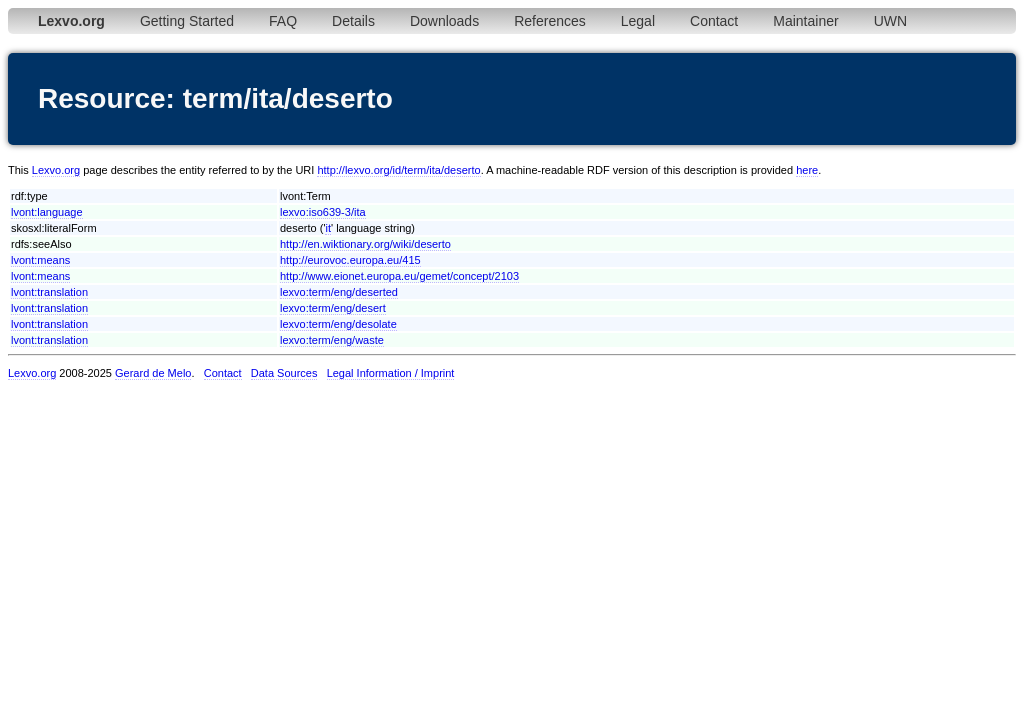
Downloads (444, 21)
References (550, 21)
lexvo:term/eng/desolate (338, 324)
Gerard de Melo (153, 373)
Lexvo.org (56, 170)
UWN (890, 21)
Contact (714, 21)
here (807, 170)
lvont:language (47, 212)
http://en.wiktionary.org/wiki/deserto (365, 244)
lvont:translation (49, 292)
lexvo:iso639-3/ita (323, 212)
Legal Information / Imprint (391, 373)
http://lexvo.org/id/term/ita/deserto (398, 170)
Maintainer (805, 21)
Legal (638, 21)
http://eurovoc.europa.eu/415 (350, 260)
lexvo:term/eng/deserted (339, 292)
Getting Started (187, 21)
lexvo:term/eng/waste (332, 340)
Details (353, 21)
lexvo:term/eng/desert (333, 308)
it (328, 228)
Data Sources (284, 373)
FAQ (283, 21)
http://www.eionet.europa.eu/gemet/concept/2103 (399, 276)
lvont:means (40, 260)
